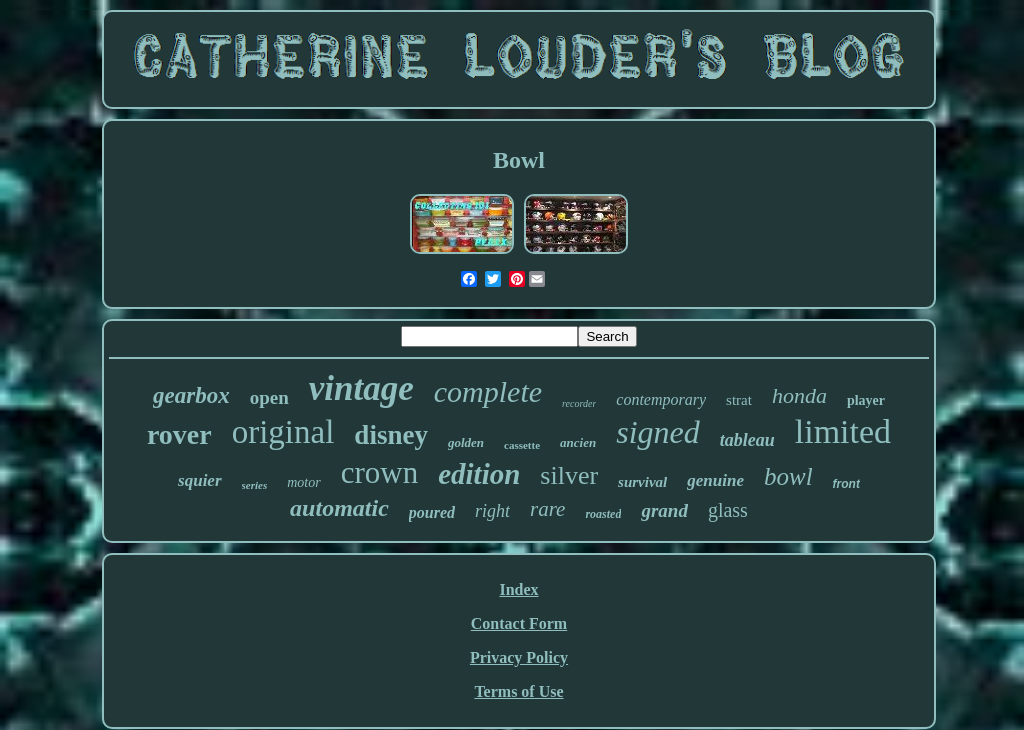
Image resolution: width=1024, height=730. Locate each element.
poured (432, 512)
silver (569, 475)
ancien (578, 442)
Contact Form (519, 623)
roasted (603, 514)
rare (547, 509)
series (255, 485)
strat (739, 400)
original (283, 432)
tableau (747, 440)
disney (391, 435)
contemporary (661, 399)
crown (379, 472)
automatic (339, 508)
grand (664, 510)
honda (799, 395)
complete (488, 391)
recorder (579, 403)
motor (303, 482)
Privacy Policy (519, 657)
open (269, 397)
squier (199, 480)
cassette (522, 445)
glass (728, 510)
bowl (788, 476)
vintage (361, 388)
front (846, 484)
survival (642, 482)
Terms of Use (518, 691)
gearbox (191, 395)
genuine (715, 480)
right (492, 511)
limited (843, 431)
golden (466, 442)
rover (179, 434)
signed (658, 432)
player (866, 400)
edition (479, 474)
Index (518, 589)
